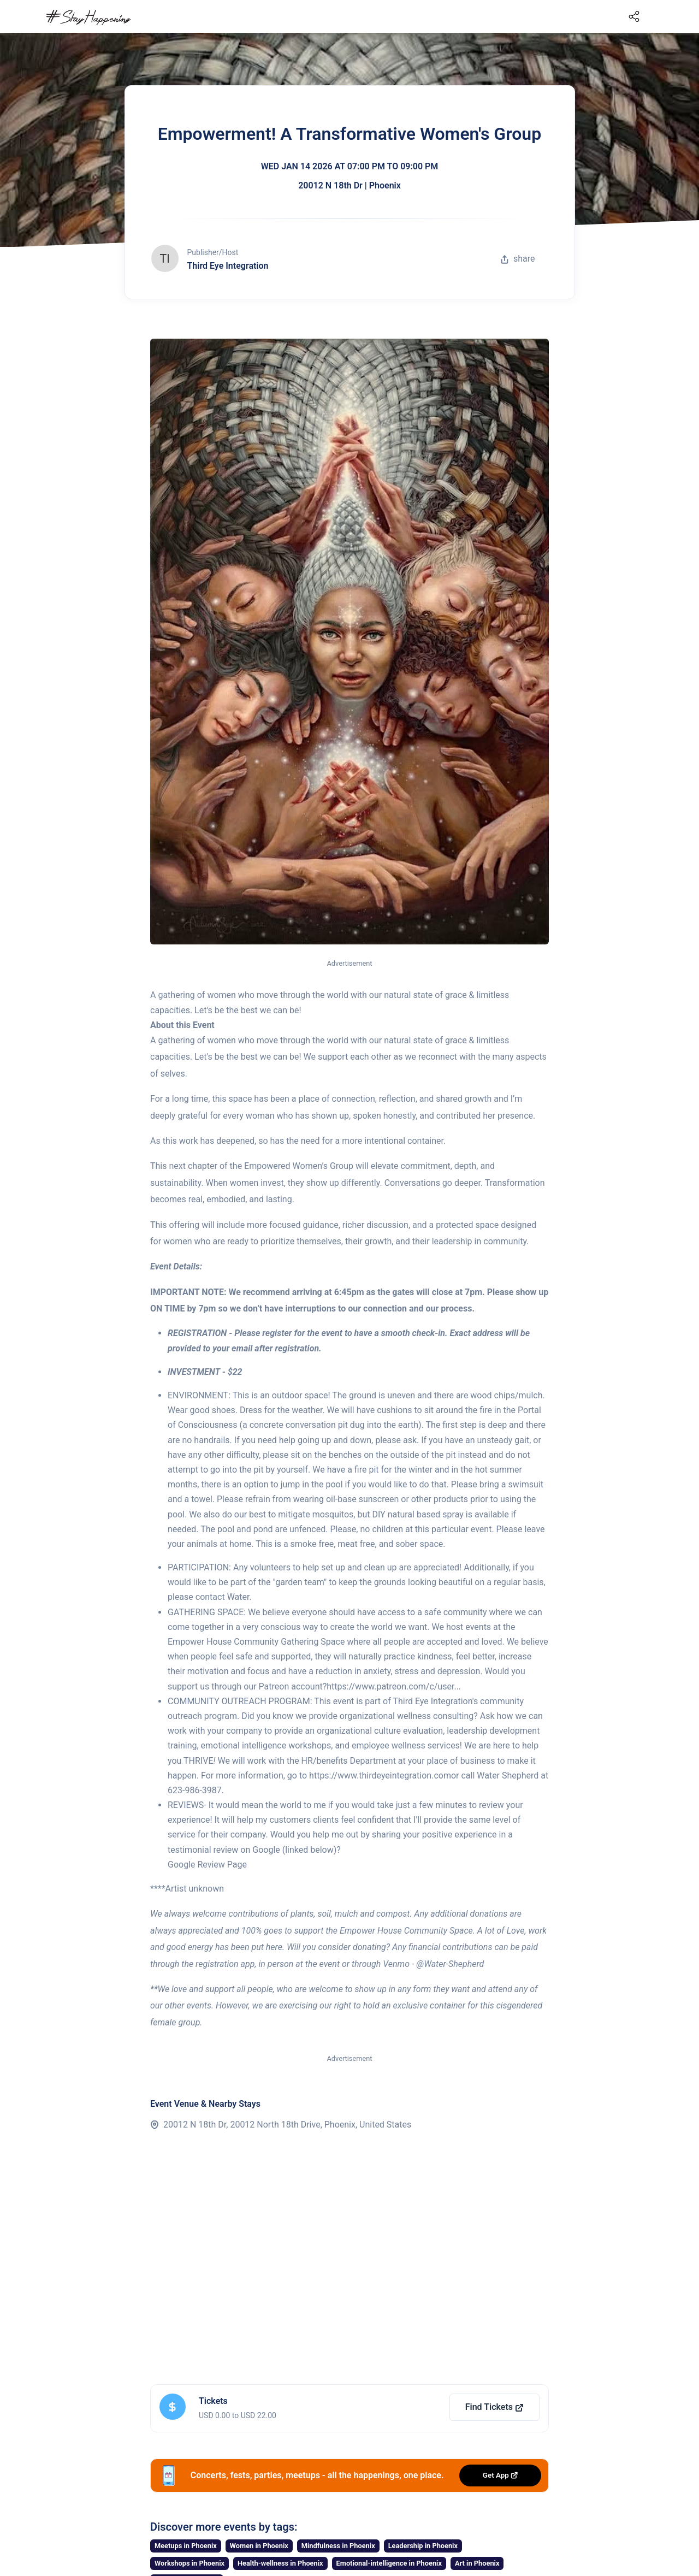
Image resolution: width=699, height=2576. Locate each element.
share (517, 258)
